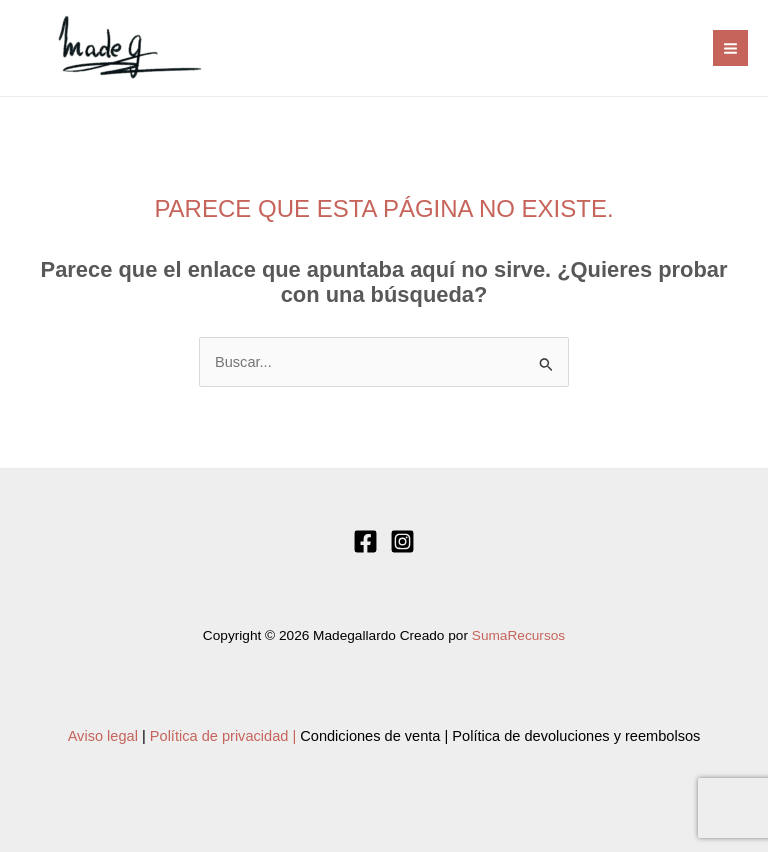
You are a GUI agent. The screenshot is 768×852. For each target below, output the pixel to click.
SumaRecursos (518, 635)
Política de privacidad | (223, 736)
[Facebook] (365, 541)
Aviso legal (103, 736)
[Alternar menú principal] (730, 47)
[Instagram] (402, 541)
